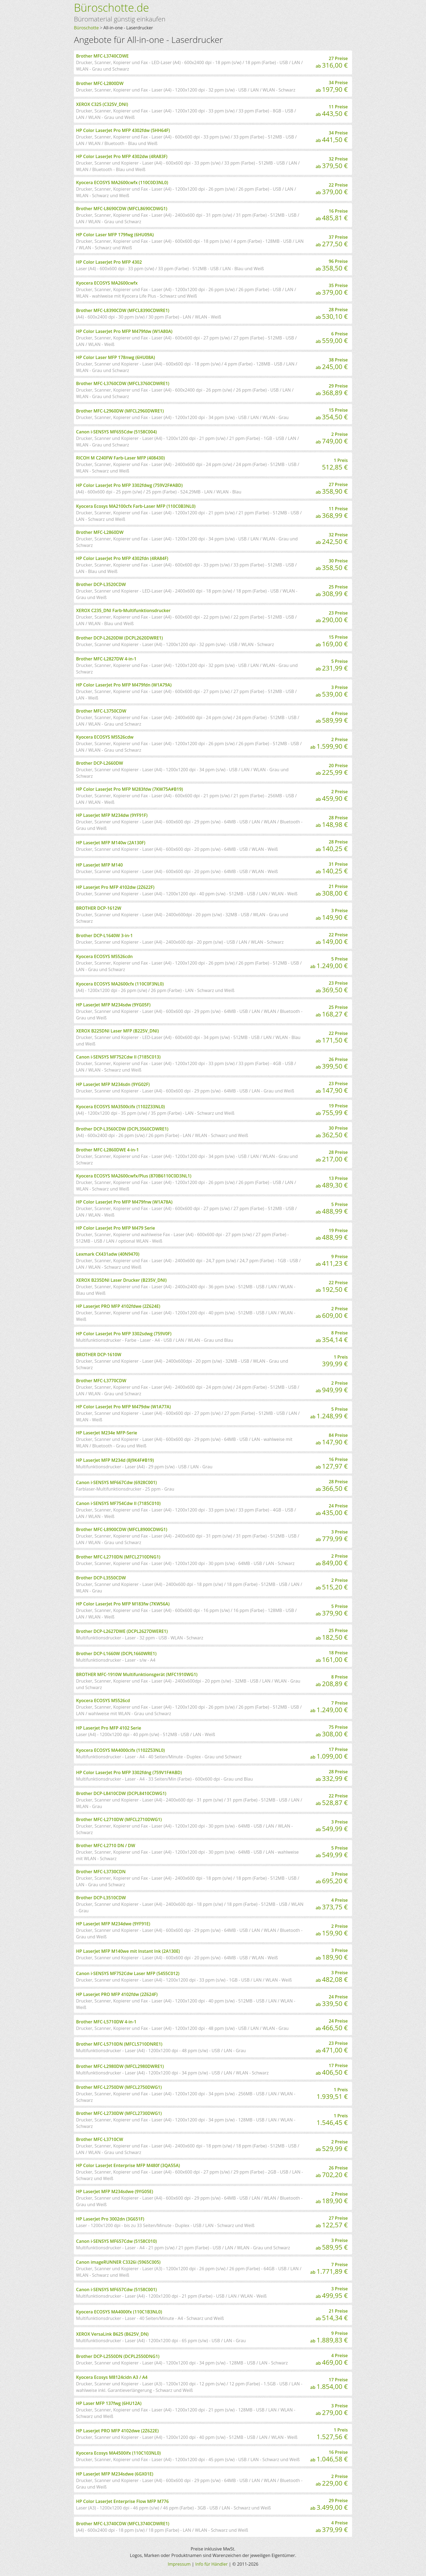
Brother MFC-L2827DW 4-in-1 (106, 659)
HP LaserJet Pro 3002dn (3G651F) (110, 2219)
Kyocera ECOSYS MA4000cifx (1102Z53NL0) (120, 1750)
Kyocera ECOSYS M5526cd (103, 1700)
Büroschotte (86, 28)
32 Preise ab (332, 163)
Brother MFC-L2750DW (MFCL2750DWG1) (119, 2087)
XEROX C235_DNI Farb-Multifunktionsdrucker (123, 610)
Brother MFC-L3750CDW (101, 711)
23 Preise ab (332, 617)
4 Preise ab (332, 717)
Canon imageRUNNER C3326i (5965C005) (118, 2262)
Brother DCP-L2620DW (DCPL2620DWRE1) (119, 638)
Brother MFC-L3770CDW (101, 1381)
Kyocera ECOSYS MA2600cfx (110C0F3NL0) (120, 984)
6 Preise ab (332, 338)
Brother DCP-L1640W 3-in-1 (104, 936)
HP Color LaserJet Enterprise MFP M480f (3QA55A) (128, 2165)
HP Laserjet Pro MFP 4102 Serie (108, 1728)
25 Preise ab (332, 591)
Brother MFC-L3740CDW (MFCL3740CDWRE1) (122, 2524)
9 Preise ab (332, 1261)
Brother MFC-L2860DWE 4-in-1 (107, 1150)
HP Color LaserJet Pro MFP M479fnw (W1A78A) (124, 1202)
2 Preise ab (332, 438)
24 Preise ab (332, 1510)
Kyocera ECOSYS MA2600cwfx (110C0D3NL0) (122, 182)
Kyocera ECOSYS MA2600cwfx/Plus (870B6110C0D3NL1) (133, 1176)
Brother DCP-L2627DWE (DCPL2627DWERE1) (122, 1631)
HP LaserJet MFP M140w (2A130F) (110, 843)
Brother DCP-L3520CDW (101, 584)
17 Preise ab (329, 1753)
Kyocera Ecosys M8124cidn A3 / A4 (112, 2377)
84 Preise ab (332, 1439)
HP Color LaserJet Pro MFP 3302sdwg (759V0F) (123, 1334)
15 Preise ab (332, 414)
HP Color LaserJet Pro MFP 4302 (109, 262)
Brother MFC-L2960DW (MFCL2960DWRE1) (120, 411)
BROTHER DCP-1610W (98, 1355)
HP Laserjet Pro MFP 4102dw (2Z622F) (115, 887)
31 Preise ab (332, 868)
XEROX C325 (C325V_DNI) (102, 104)
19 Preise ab (332, 1110)
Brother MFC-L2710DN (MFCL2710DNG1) (118, 1557)
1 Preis (335, 464)
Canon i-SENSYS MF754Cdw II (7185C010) (118, 1503)
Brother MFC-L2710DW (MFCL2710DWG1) (119, 1819)
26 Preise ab (332, 1063)
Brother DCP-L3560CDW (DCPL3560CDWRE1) (122, 1129)
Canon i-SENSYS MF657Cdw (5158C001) (116, 2289)
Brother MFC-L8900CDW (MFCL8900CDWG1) (121, 1529)
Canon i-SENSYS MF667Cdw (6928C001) (116, 1482)
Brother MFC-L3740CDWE (102, 56)
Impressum (179, 2564)
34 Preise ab (332, 87)
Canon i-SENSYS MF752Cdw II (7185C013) (118, 1057)
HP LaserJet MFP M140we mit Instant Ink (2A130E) (128, 1951)
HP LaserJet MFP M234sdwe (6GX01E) (114, 2474)
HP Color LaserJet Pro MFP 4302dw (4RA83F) (121, 156)
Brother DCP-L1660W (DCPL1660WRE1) (116, 1654)
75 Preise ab (332, 1731)
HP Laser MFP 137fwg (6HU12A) (109, 2403)
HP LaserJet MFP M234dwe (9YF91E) (113, 1924)
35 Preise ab (332, 289)
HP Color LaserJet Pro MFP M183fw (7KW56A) (123, 1604)
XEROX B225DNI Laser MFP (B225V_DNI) (117, 1031)
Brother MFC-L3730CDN (101, 1872)
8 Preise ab (332, 1337)
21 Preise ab (332, 890)
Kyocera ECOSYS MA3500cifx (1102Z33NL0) (120, 1107)
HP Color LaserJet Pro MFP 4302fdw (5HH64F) (123, 130)
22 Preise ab (332, 189)
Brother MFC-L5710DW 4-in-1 (106, 2022)
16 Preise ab (332, 215)
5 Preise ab (332, 665)
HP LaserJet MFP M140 (99, 865)
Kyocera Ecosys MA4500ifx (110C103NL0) (118, 2453)
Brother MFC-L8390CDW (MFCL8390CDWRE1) (122, 310)
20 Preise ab (332, 770)
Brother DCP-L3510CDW (101, 1898)
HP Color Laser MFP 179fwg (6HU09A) (115, 235)
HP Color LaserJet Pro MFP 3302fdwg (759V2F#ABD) (129, 485)
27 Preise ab (332, 62)
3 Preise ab (332, 691)
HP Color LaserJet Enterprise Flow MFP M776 (122, 2501)
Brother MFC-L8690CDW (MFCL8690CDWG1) (121, 209)
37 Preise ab (332, 241)
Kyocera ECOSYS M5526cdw (104, 737)
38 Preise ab (332, 364)
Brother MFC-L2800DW (100, 83)
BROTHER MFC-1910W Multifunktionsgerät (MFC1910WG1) (137, 1674)
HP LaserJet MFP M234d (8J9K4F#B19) (115, 1460)
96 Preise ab (332, 265)
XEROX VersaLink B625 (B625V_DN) (112, 2334)
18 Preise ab (332, 1657)
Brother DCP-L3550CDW (101, 1578)
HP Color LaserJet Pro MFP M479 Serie (115, 1228)
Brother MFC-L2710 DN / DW (105, 1845)
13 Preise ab (332, 1182)
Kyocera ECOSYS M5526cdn (104, 956)
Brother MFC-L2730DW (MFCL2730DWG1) (119, 2113)
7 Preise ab (329, 1707)
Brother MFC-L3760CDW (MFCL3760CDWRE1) (122, 383)
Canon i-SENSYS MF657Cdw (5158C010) (116, 2241)
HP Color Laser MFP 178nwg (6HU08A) (115, 357)
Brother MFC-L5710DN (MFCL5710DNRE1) (119, 2044)
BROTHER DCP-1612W (98, 908)
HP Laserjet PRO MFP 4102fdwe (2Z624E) (118, 1306)
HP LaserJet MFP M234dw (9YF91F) (112, 815)
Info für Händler (211, 2564)
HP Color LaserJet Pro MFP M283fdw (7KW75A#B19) (129, 789)
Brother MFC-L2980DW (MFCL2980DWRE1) (120, 2066)
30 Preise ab (332, 565)
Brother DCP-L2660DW (99, 763)
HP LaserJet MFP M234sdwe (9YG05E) (114, 2191)
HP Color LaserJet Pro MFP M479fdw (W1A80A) (124, 331)
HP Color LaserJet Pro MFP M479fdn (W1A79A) (124, 685)
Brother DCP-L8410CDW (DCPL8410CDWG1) (121, 1793)
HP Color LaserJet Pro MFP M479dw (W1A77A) (123, 1407)
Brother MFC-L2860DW (100, 532)
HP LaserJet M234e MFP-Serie (106, 1433)
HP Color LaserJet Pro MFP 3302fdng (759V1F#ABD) (129, 1772)
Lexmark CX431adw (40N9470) (107, 1254)
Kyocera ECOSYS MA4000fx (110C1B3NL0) (119, 2312)
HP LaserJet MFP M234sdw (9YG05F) (113, 1005)
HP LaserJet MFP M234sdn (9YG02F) (113, 1084)
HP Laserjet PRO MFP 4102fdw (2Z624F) (117, 1994)
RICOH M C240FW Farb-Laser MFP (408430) (120, 458)
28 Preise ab (332, 314)
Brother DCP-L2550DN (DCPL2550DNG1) (117, 2356)
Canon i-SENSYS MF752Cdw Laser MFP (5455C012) (127, 1973)
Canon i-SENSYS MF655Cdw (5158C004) (116, 432)
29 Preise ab (332, 390)
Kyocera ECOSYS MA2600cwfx (106, 283)
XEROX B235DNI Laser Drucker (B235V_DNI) (121, 1280)
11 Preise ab (332, 111)
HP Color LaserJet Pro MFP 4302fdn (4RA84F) (122, 558)
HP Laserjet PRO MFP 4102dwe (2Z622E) (117, 2431)
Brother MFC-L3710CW (99, 2139)
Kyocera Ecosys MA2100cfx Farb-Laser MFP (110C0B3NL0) (136, 506)
